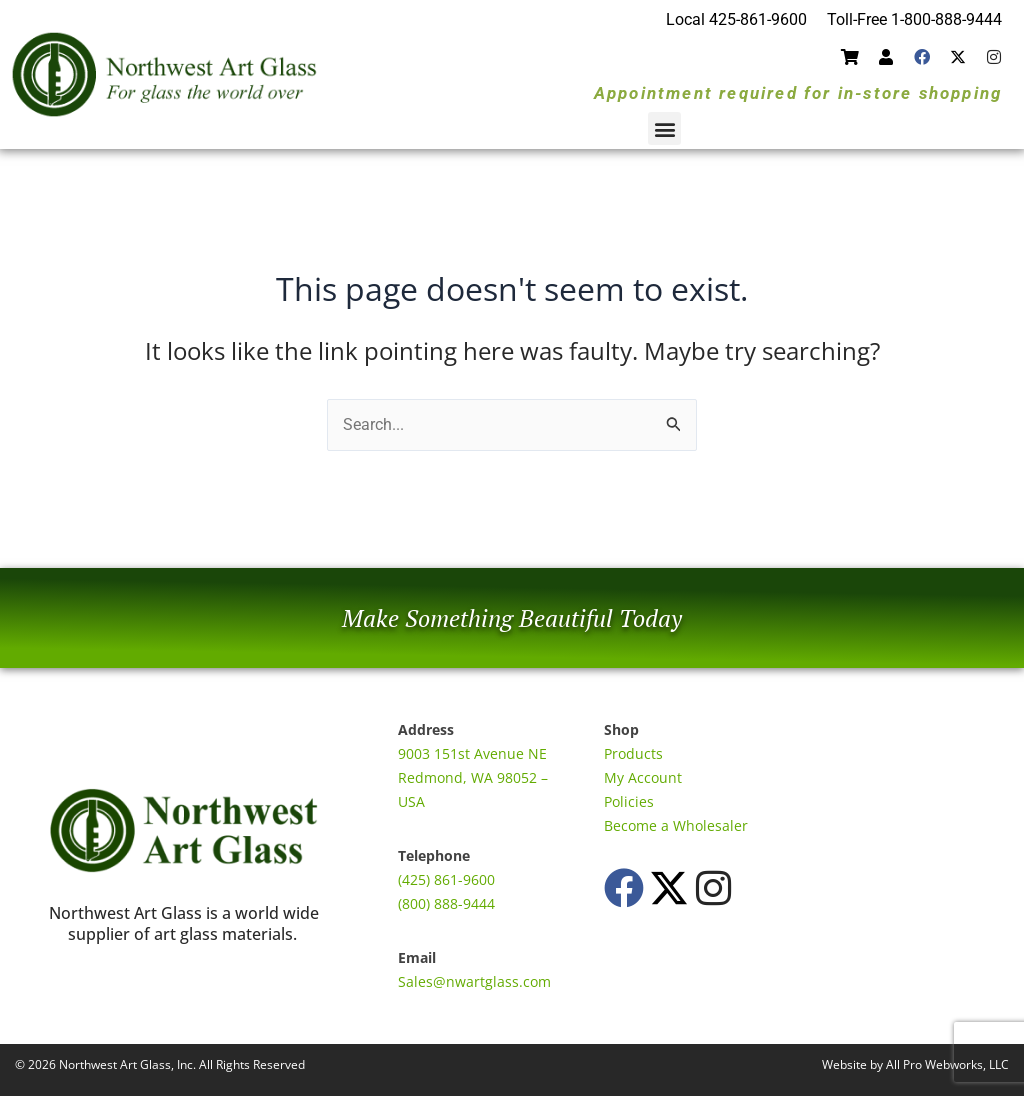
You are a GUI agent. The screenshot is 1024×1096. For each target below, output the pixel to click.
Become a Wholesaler (676, 825)
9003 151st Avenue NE (472, 753)
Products (633, 753)
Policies (629, 801)
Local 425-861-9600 (736, 19)
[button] (664, 128)
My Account (643, 777)
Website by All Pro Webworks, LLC (915, 1064)
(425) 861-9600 (446, 879)
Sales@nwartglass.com (474, 981)
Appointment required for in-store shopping (798, 93)
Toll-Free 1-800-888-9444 (914, 19)
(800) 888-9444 (446, 903)
